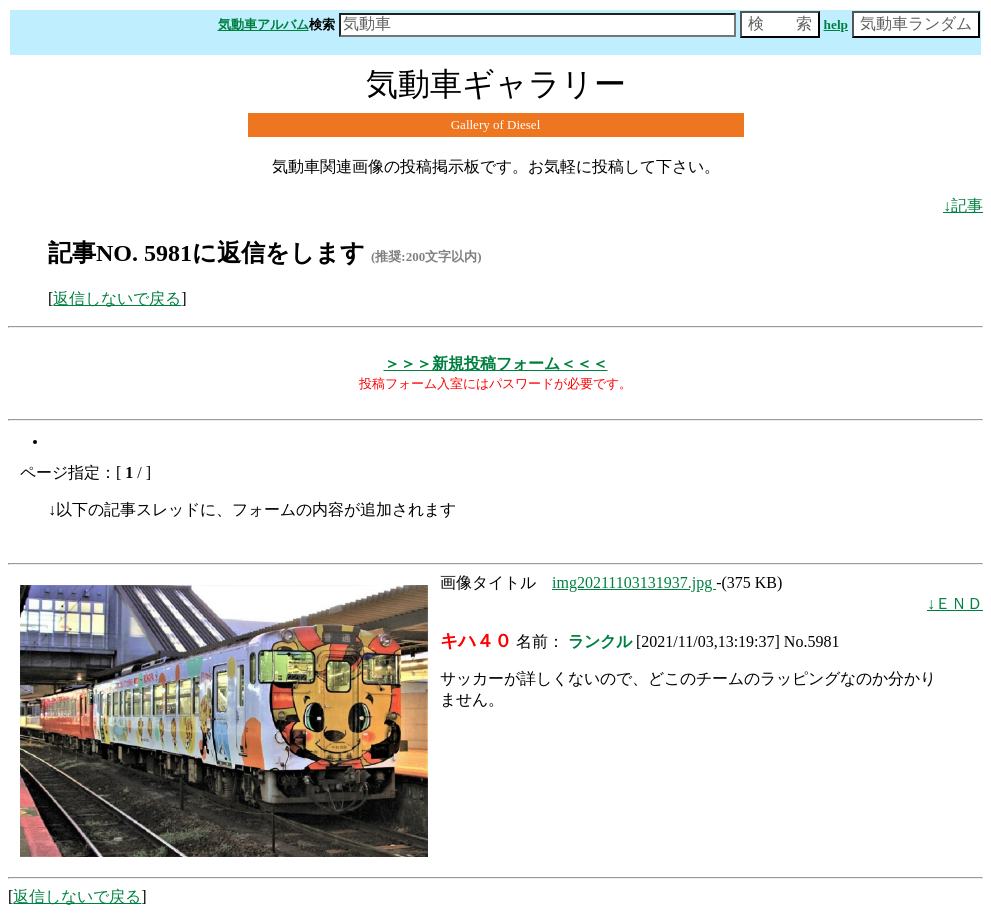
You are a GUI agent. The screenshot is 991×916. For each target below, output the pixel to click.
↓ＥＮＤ (955, 603)
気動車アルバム (263, 24)
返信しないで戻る (117, 298)
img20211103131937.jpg (634, 582)
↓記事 (963, 205)
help (836, 24)
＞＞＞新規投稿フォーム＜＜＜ (496, 363)
